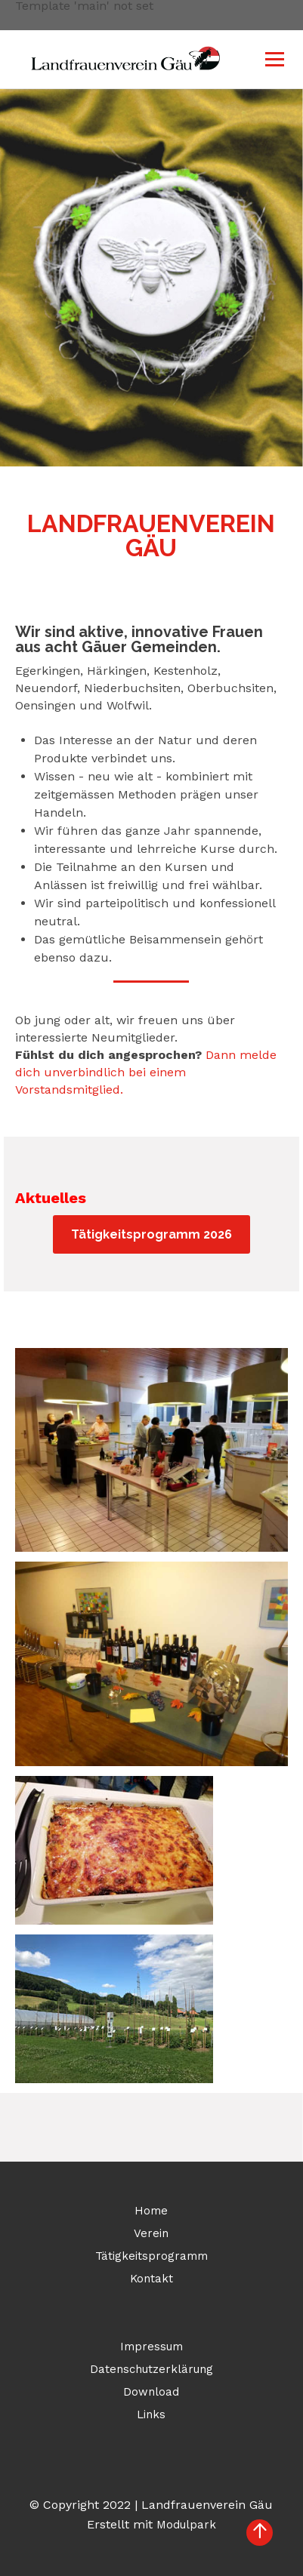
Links (151, 2414)
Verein (151, 2233)
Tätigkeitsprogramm (151, 2256)
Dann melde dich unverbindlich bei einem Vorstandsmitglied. (146, 1072)
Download (151, 2392)
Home (151, 2210)
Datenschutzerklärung (151, 2369)
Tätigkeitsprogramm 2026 (151, 1234)
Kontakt (151, 2278)
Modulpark (186, 2524)
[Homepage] (64, 59)
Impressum (151, 2346)
